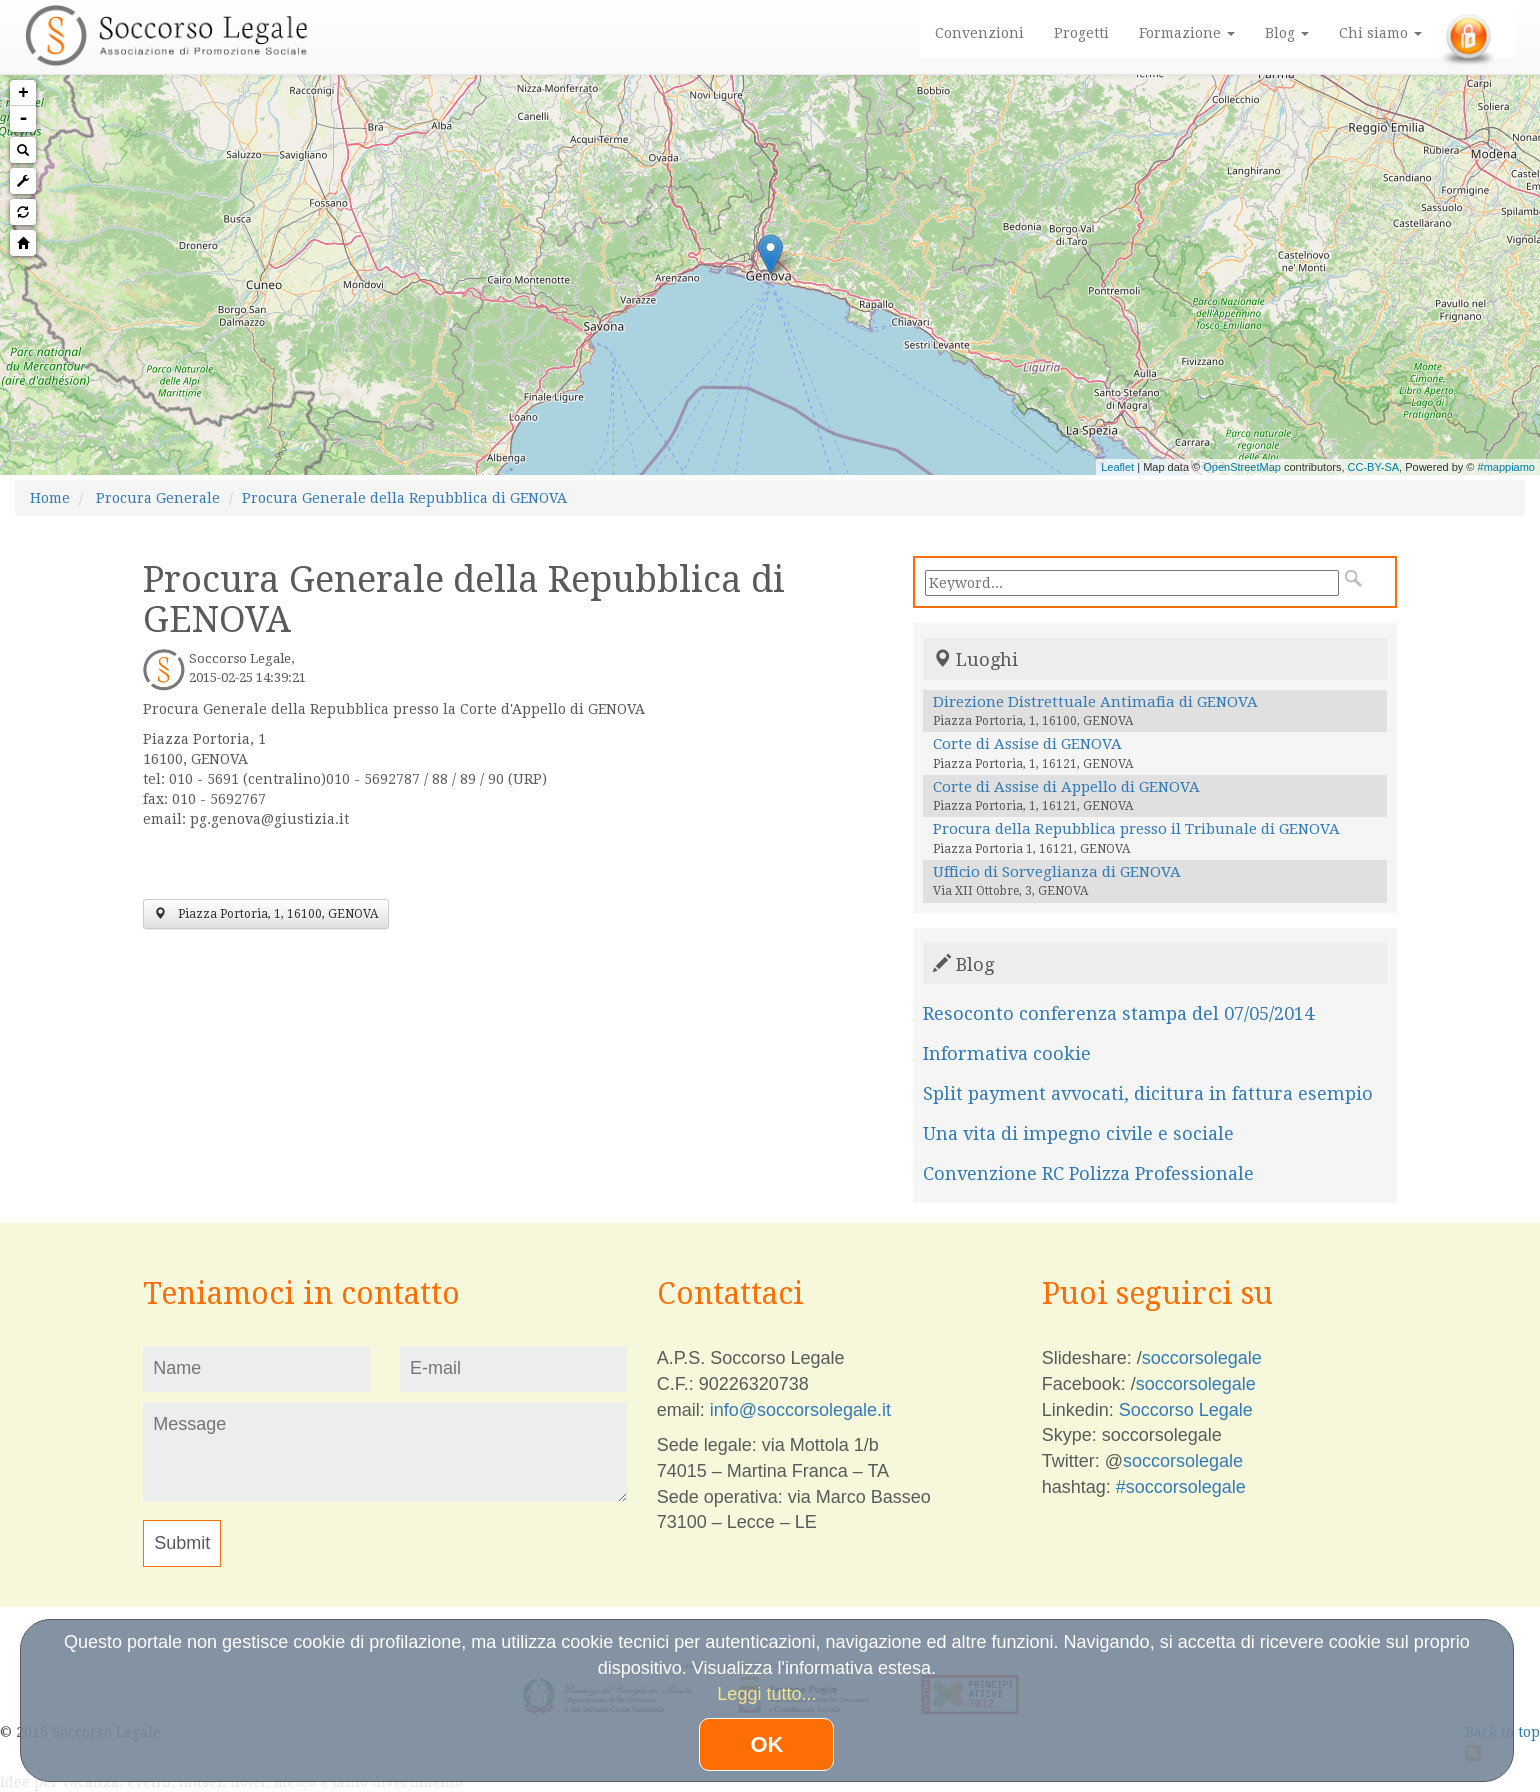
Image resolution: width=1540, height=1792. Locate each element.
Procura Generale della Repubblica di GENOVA (404, 498)
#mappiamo (1506, 467)
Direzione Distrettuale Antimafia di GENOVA (1095, 702)
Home (50, 498)
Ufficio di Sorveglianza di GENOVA (1057, 872)
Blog (1287, 33)
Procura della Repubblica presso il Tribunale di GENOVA (1136, 829)
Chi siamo (1380, 33)
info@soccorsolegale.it (800, 1410)
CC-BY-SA (1374, 467)
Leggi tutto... (766, 1694)
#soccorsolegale (1181, 1487)
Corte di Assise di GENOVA (1027, 744)
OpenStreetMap (1242, 467)
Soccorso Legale (1186, 1410)
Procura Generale (158, 498)
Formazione (1187, 33)
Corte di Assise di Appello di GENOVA (1066, 787)
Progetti (1081, 33)
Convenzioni (979, 33)
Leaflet (1117, 467)
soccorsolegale (1202, 1358)
